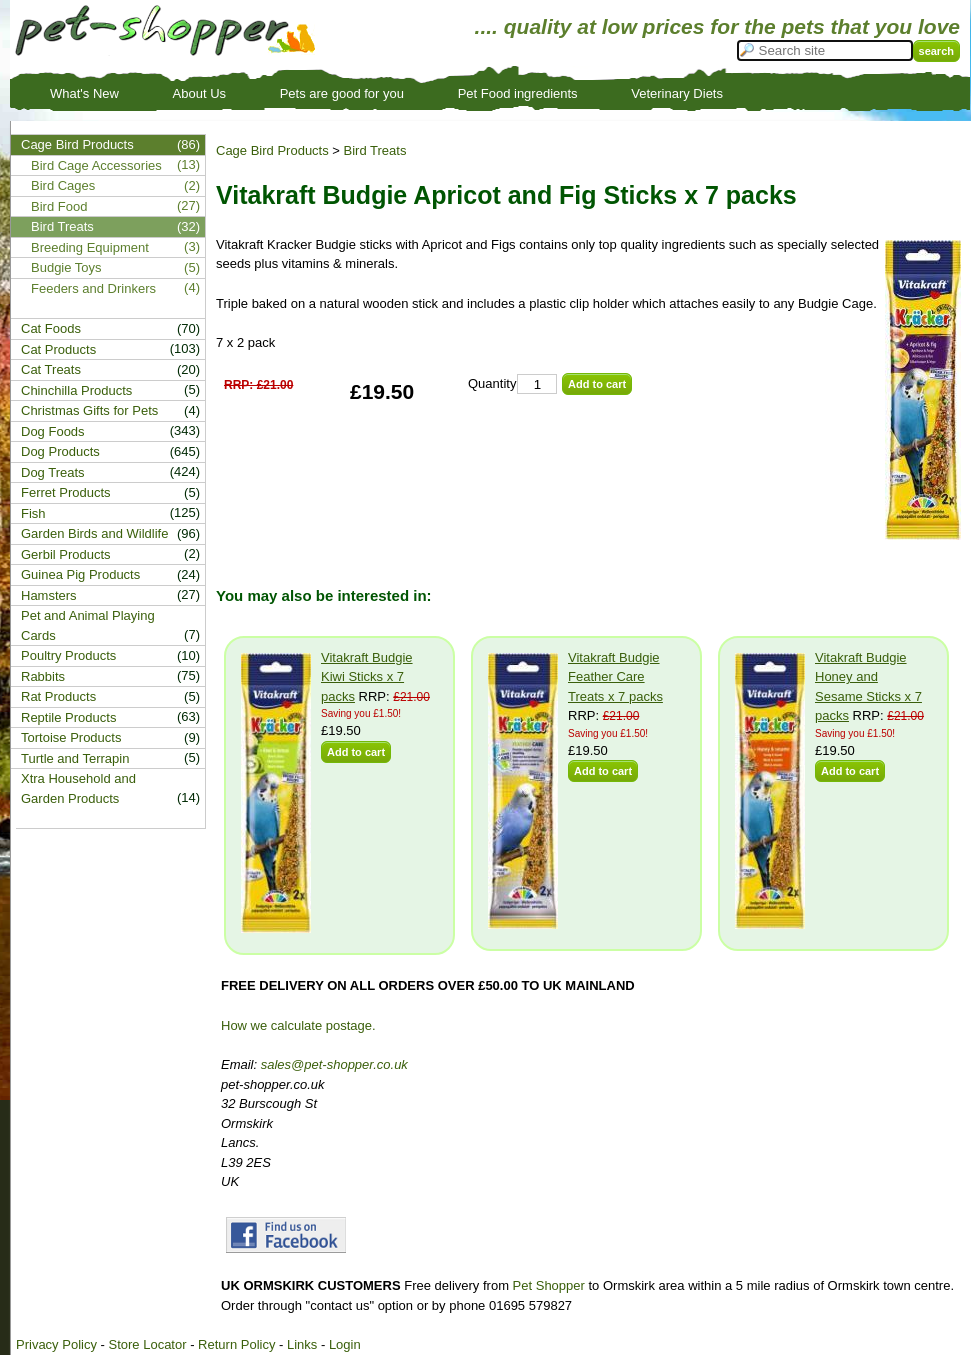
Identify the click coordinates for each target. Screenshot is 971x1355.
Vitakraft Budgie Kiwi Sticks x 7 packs (367, 677)
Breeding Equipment (90, 247)
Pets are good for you (342, 93)
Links (302, 1344)
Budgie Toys (66, 267)
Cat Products (58, 349)
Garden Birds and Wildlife (94, 533)
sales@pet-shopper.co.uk (334, 1064)
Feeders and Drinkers (93, 288)
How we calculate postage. (298, 1025)
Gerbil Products (66, 554)
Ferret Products (66, 492)
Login (345, 1344)
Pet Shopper (549, 1285)
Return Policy (236, 1344)
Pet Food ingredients (518, 93)
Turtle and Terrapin (75, 758)
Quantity (492, 383)
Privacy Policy (56, 1344)
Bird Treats (375, 150)
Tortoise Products (71, 737)
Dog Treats (53, 472)
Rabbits (43, 676)
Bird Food (59, 206)
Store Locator (147, 1344)
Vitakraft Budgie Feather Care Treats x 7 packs (615, 677)
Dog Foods (53, 431)
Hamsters (49, 595)
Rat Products (58, 696)
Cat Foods (51, 328)
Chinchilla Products (76, 390)
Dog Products (60, 451)
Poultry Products (68, 655)
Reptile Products (68, 717)
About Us (199, 93)
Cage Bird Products (272, 150)
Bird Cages (63, 185)
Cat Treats (51, 369)
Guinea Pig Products (80, 574)
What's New (84, 93)
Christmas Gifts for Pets (89, 410)
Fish (33, 513)
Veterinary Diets (677, 93)
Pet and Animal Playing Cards (88, 625)
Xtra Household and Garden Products (78, 788)
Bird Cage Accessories (96, 165)
